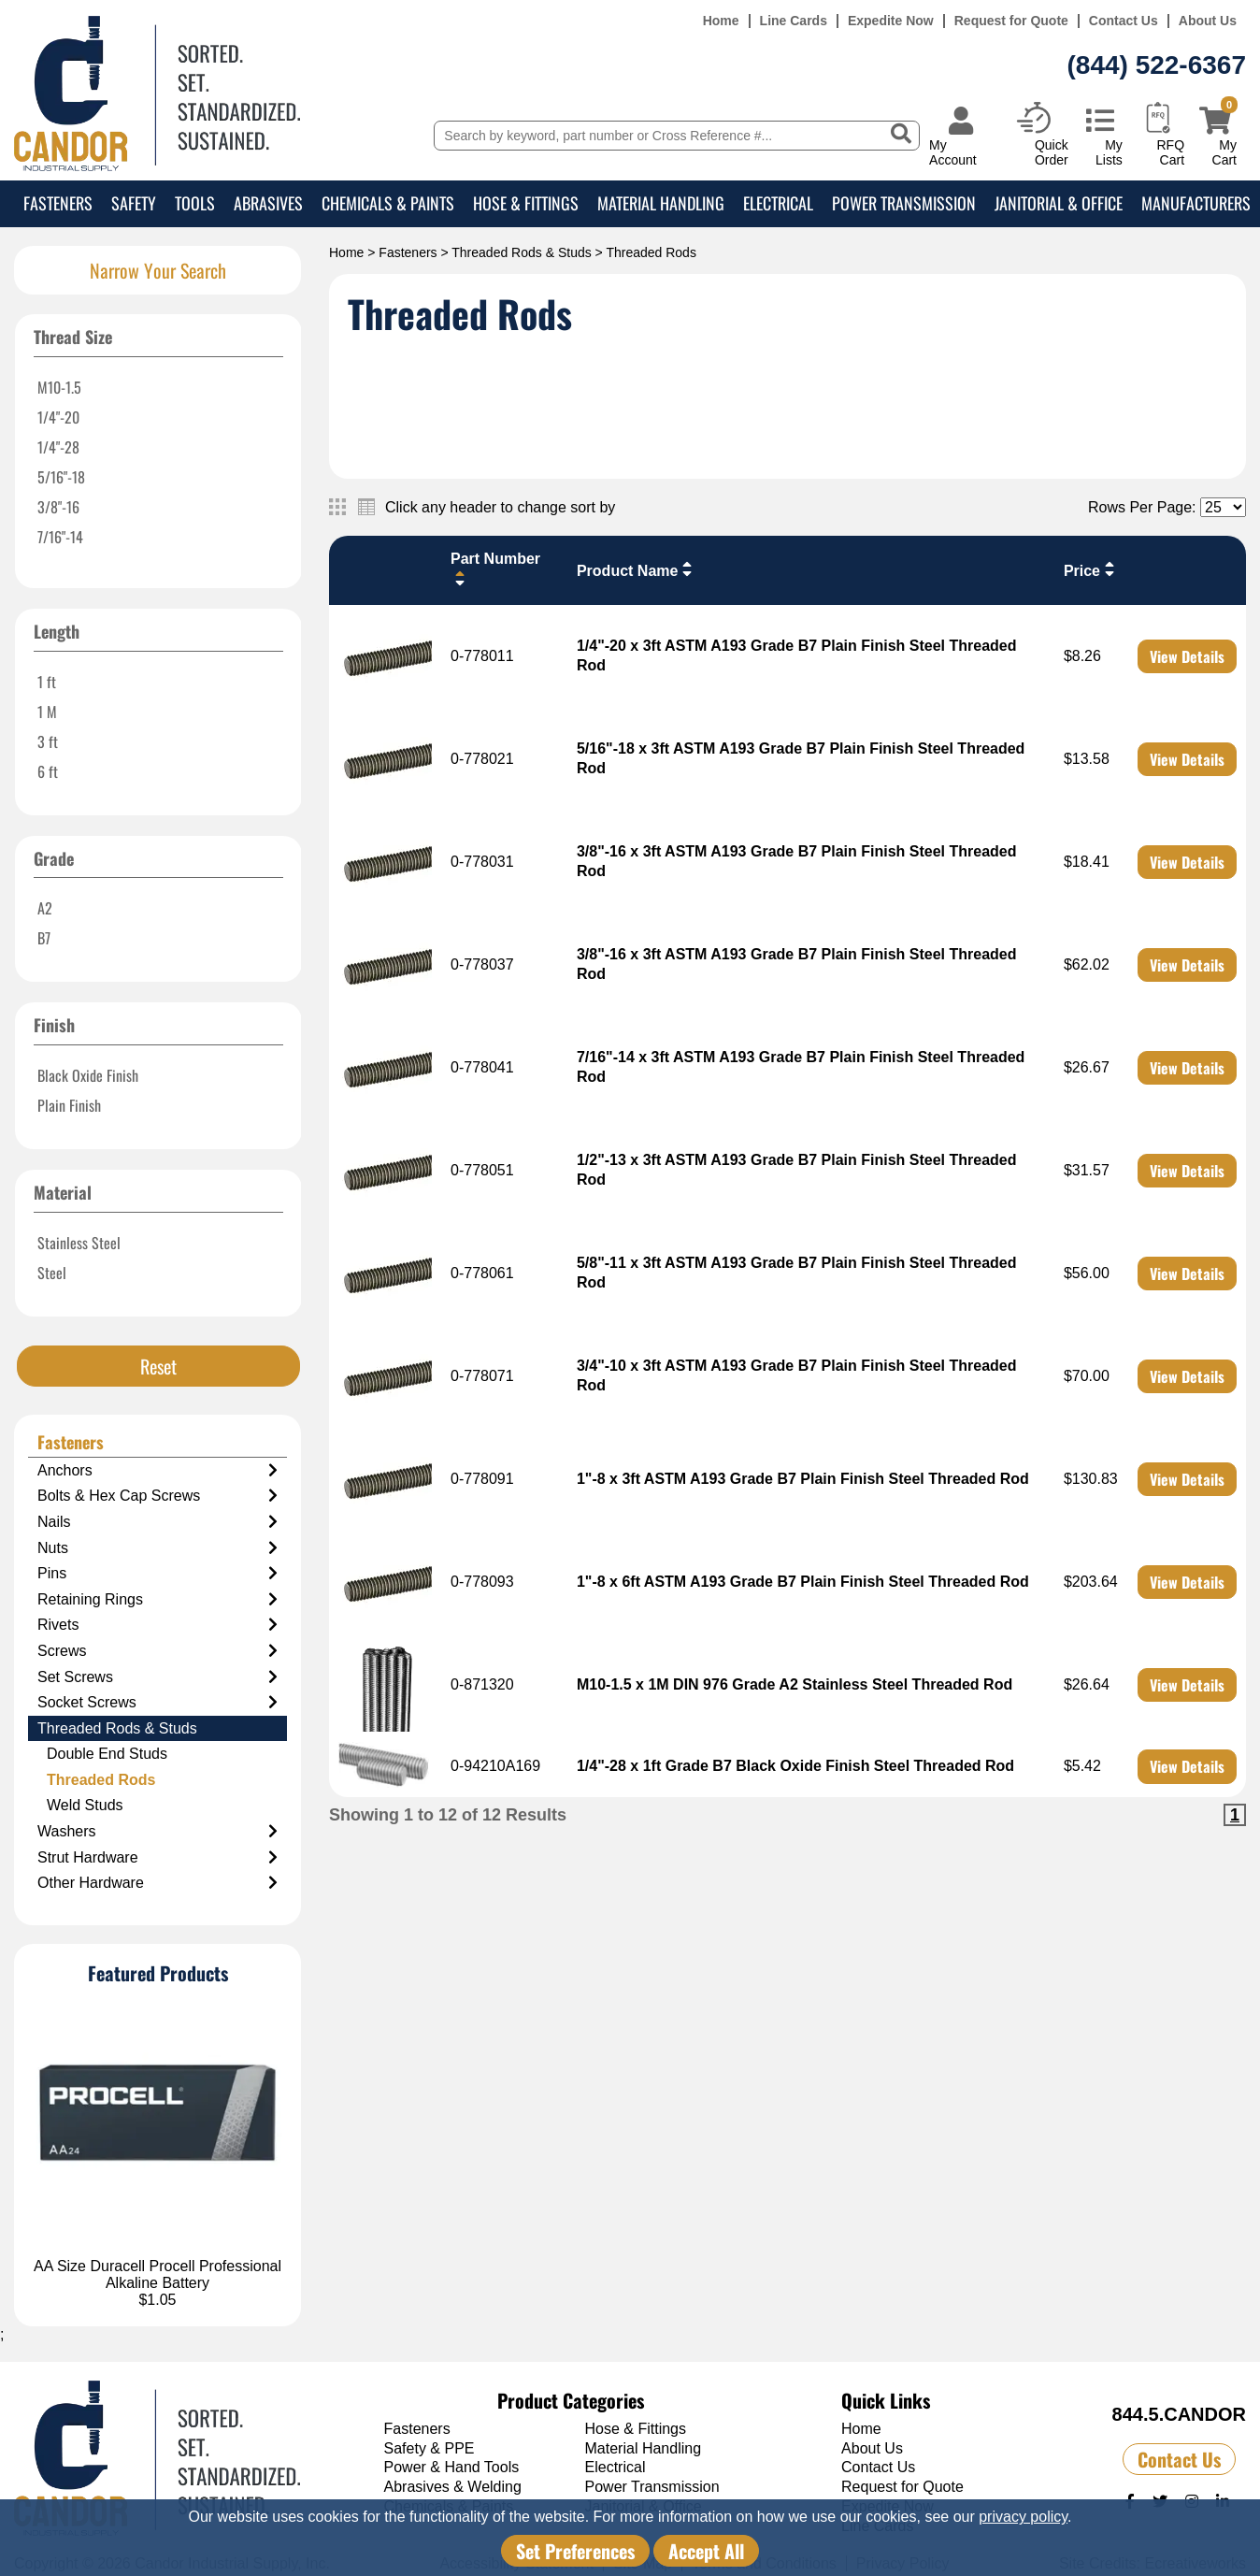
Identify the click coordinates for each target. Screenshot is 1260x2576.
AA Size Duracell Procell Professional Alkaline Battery (157, 2274)
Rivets (157, 1625)
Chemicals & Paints (388, 203)
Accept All (706, 2551)
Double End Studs (107, 1754)
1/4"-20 (58, 417)
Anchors (157, 1470)
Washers (157, 1831)
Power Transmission (904, 203)
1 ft (46, 681)
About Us (1208, 21)
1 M (47, 711)
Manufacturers (1196, 203)
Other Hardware (157, 1883)
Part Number (495, 569)
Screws (157, 1651)
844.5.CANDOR (1179, 2414)
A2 (44, 908)
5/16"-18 (61, 477)
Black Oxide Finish (87, 1075)
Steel (51, 1272)
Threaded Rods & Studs (521, 252)
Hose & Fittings (526, 203)
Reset (158, 1366)
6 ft (47, 771)
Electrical (778, 203)
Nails (157, 1522)
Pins (157, 1573)
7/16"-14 (60, 536)
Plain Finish (69, 1105)
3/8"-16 (58, 507)
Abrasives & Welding (453, 2487)
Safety (133, 203)
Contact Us (1123, 21)
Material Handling (660, 203)
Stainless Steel (79, 1242)
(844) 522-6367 (1156, 64)
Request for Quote (1011, 21)
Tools (195, 203)
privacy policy (1023, 2517)
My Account (953, 151)
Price (1091, 569)
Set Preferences (575, 2551)
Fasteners (58, 203)
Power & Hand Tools (452, 2467)
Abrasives (268, 203)
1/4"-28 (58, 447)
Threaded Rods (101, 1780)
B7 (43, 938)
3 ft (47, 741)
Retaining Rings (157, 1599)
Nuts (157, 1548)
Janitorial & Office (1059, 203)
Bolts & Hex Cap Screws (157, 1496)
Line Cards (793, 21)
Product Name (636, 569)
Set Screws (157, 1677)
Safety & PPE (429, 2448)
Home (721, 21)
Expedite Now (891, 21)
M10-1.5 (59, 387)
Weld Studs (85, 1805)
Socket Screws (157, 1702)
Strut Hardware (157, 1857)
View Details (1187, 656)
